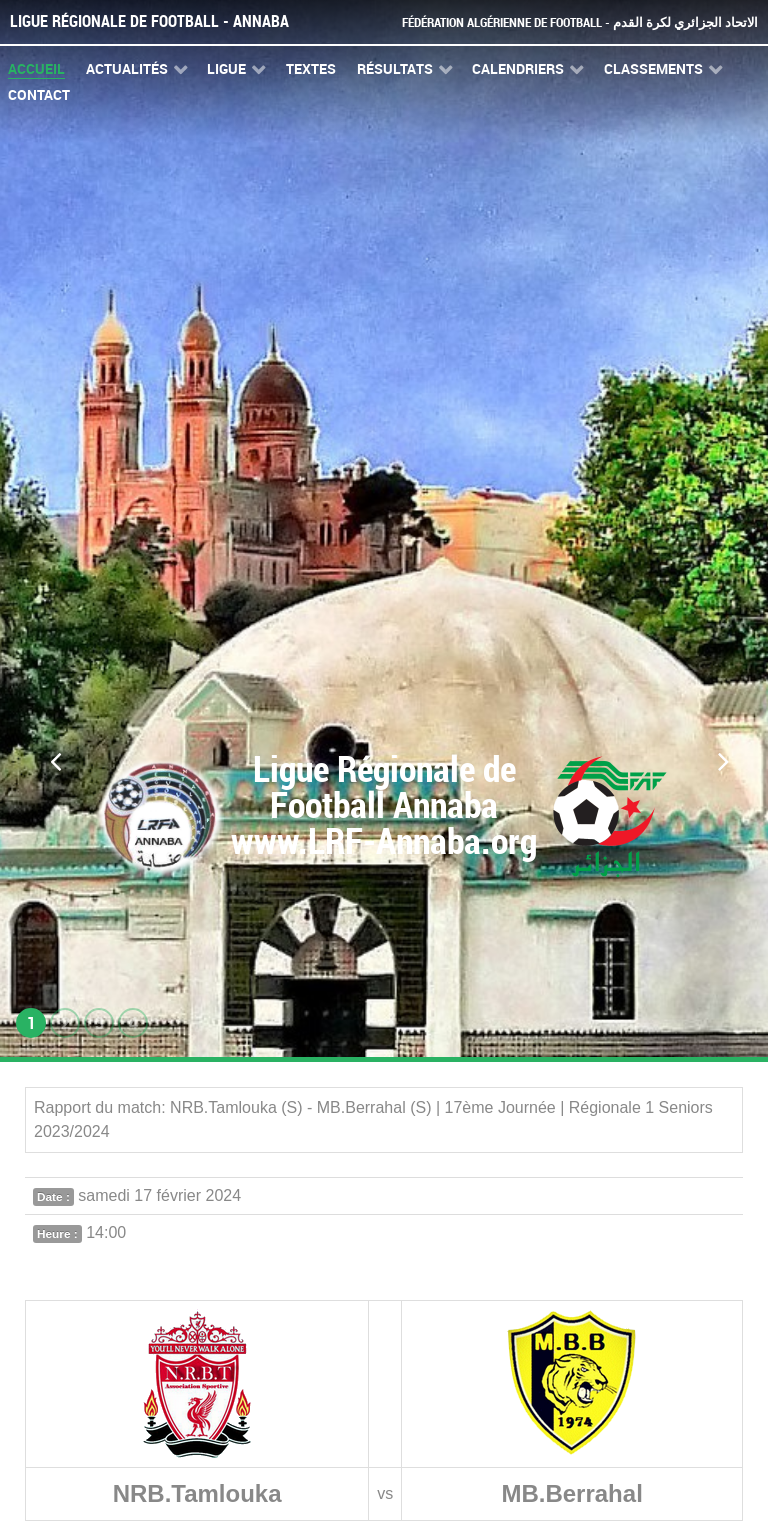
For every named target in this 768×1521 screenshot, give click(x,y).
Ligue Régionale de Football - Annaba (149, 21)
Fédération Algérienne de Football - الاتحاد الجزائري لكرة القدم (580, 22)
